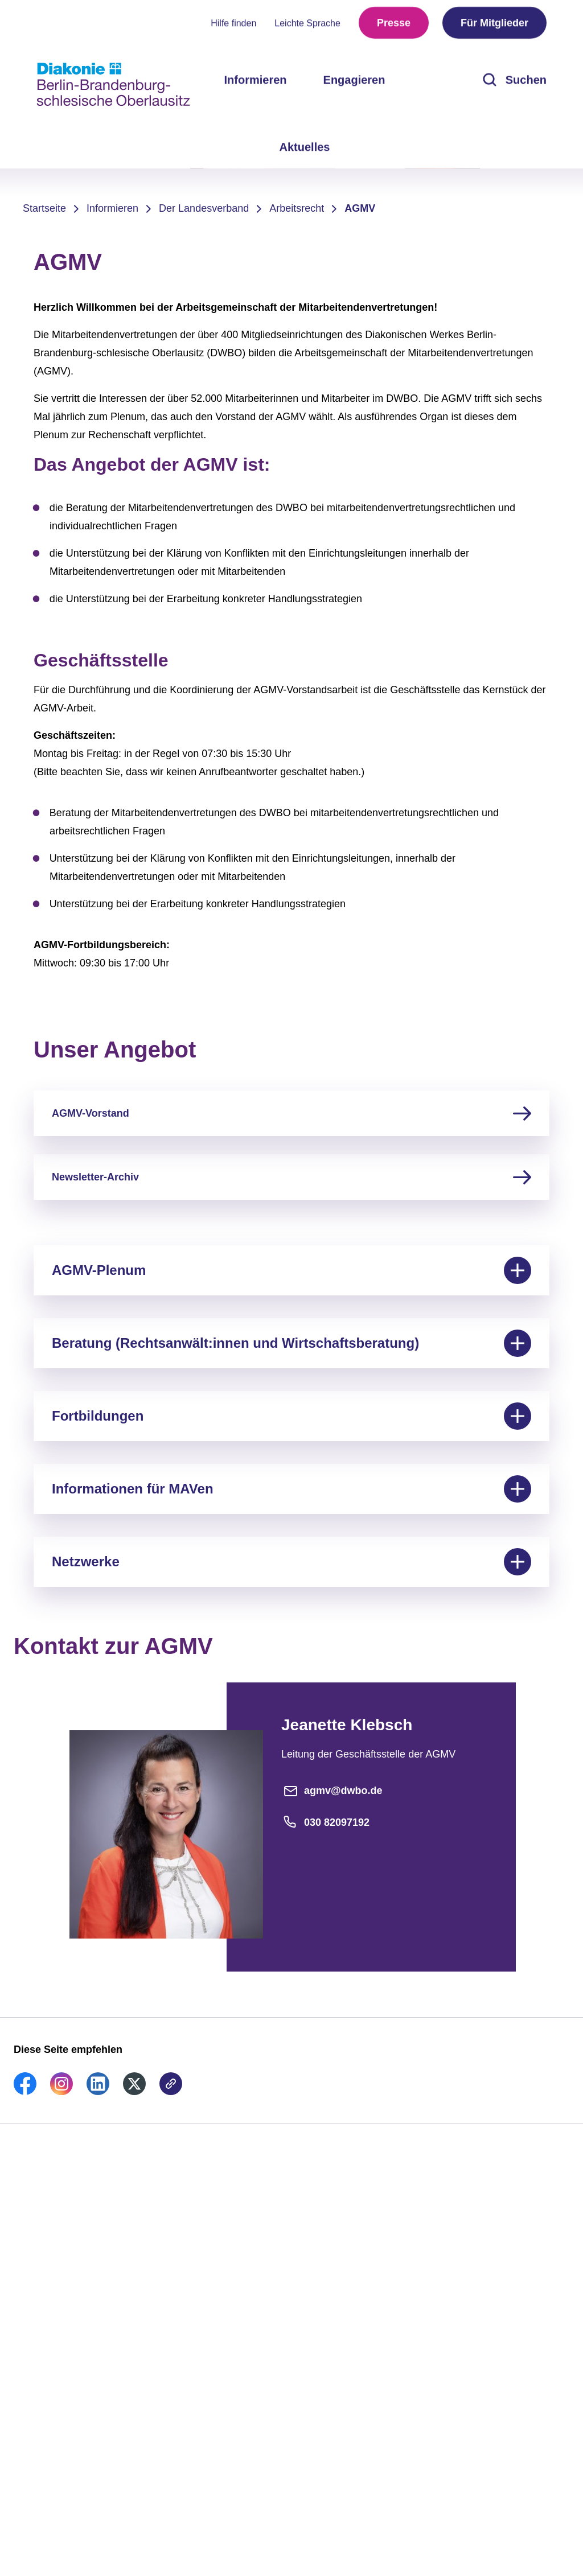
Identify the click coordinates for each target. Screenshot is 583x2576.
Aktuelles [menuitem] (305, 147)
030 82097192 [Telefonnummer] (325, 1822)
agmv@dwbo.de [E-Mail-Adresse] (332, 1790)
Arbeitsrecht (296, 208)
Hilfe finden (233, 23)
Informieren (112, 208)
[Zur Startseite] (113, 84)
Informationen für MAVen (291, 1489)
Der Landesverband (204, 208)
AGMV (359, 208)
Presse (393, 22)
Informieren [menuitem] (255, 79)
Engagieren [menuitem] (354, 79)
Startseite (44, 208)
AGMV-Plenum (291, 1270)
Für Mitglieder (494, 22)
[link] (25, 2091)
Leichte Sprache (307, 23)
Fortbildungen (291, 1416)
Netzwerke (291, 1561)
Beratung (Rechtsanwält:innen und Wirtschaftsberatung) (291, 1343)
